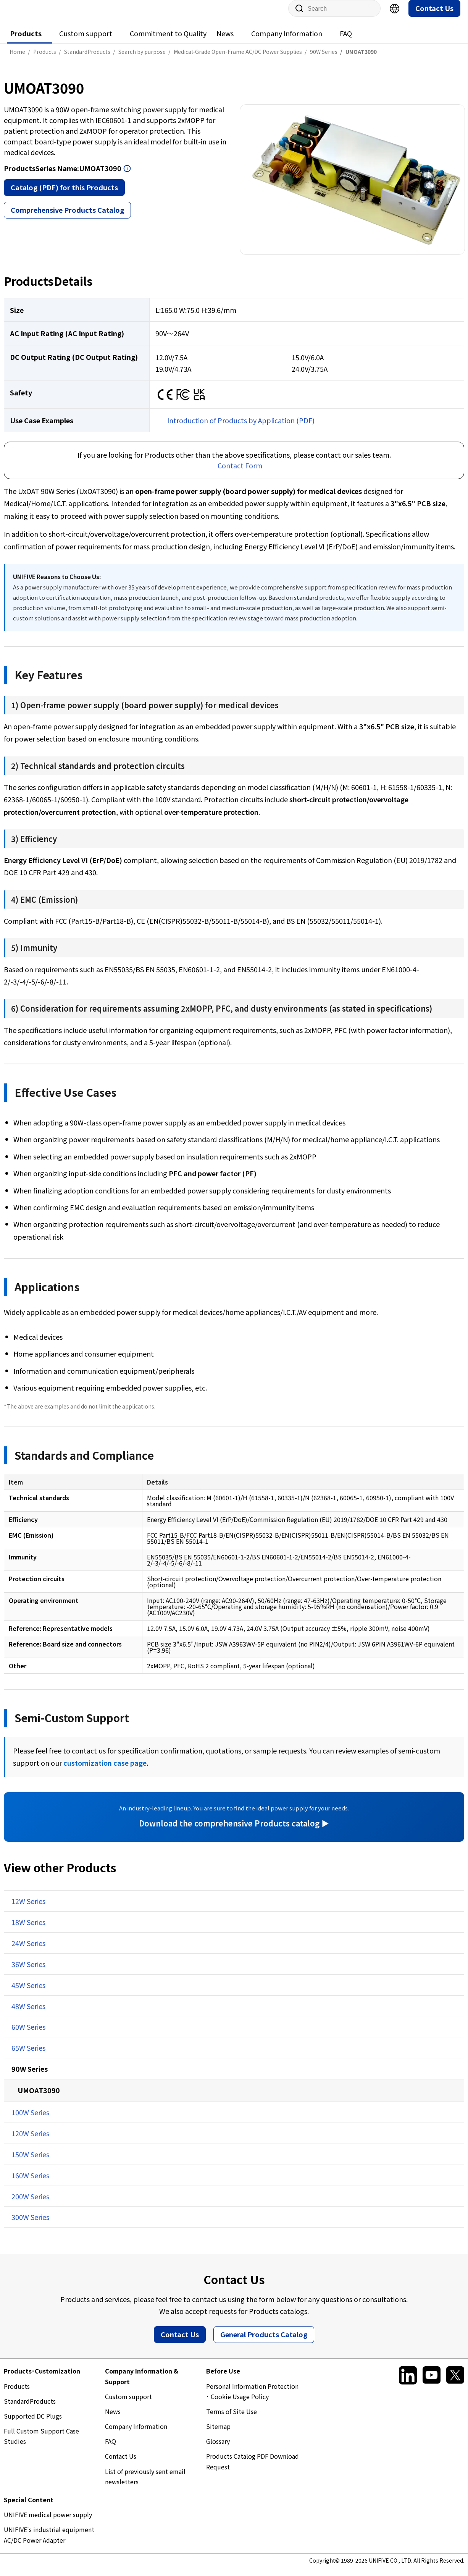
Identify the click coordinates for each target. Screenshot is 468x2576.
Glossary (218, 2448)
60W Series (28, 2034)
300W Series (30, 2225)
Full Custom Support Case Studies (41, 2443)
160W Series (30, 2183)
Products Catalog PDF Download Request (252, 2469)
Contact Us (434, 16)
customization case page (105, 1770)
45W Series (28, 1993)
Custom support (85, 41)
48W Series (28, 2014)
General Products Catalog (263, 2342)
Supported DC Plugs (33, 2423)
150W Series (30, 2162)
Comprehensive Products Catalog (67, 217)
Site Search (296, 16)
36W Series (28, 1972)
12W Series (28, 1909)
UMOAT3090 (39, 2098)
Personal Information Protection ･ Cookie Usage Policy (252, 2399)
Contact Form (240, 473)
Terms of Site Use (231, 2419)
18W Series (28, 1930)
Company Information (286, 41)
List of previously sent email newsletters (145, 2484)
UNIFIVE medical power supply (48, 2522)
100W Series (30, 2120)
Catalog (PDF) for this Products (64, 195)
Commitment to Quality (168, 41)
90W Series (29, 2076)
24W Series (28, 1951)
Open (127, 176)
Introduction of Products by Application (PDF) (241, 428)
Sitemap (218, 2433)
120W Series (30, 2141)
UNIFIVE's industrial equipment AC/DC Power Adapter (49, 2542)
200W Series (30, 2204)
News (225, 41)
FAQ (346, 41)
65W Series (28, 2055)
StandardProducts (30, 2408)
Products (26, 41)
